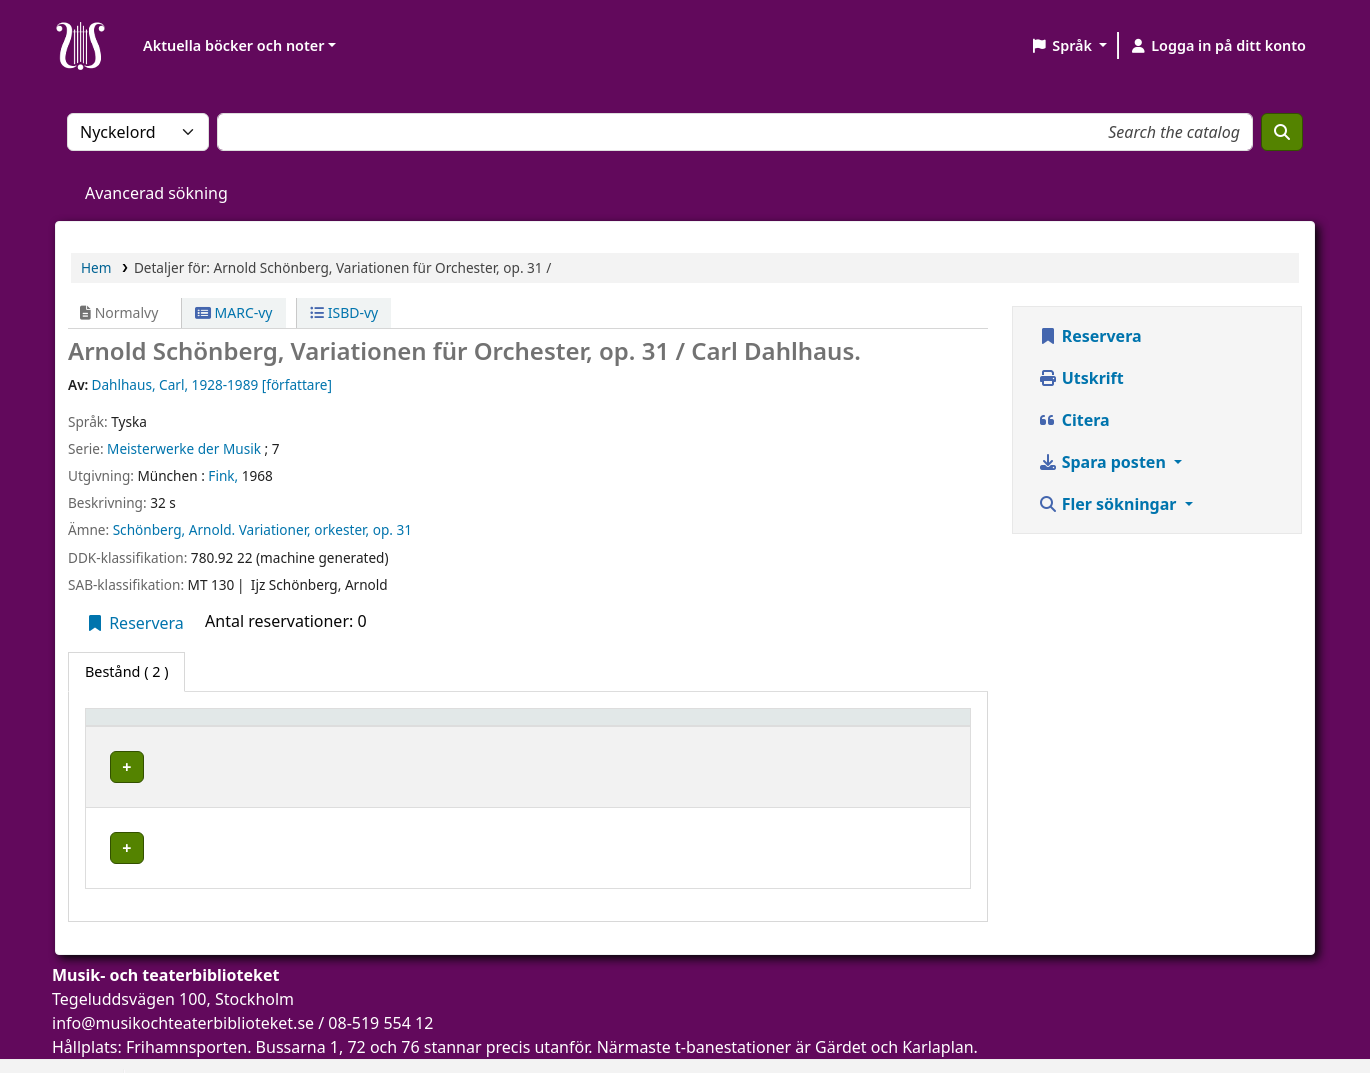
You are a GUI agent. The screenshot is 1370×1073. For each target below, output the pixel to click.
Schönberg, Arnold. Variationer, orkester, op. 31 (262, 529)
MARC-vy (234, 312)
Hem (96, 267)
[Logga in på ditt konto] (1217, 46)
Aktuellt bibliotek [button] (365, 726)
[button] (1068, 46)
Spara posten (1104, 462)
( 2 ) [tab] (126, 671)
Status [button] (865, 726)
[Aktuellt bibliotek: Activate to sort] (461, 726)
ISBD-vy (344, 312)
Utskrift (1081, 378)
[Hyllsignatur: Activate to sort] (731, 726)
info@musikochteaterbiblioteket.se (183, 992)
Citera (1074, 420)
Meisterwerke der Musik (184, 448)
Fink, (223, 475)
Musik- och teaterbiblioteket (397, 763)
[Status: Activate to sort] (901, 726)
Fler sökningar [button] (1109, 504)
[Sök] (1282, 132)
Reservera (134, 623)
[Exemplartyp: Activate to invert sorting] (190, 726)
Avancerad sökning (156, 193)
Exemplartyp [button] (139, 726)
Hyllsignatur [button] (680, 726)
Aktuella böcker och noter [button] (233, 45)
